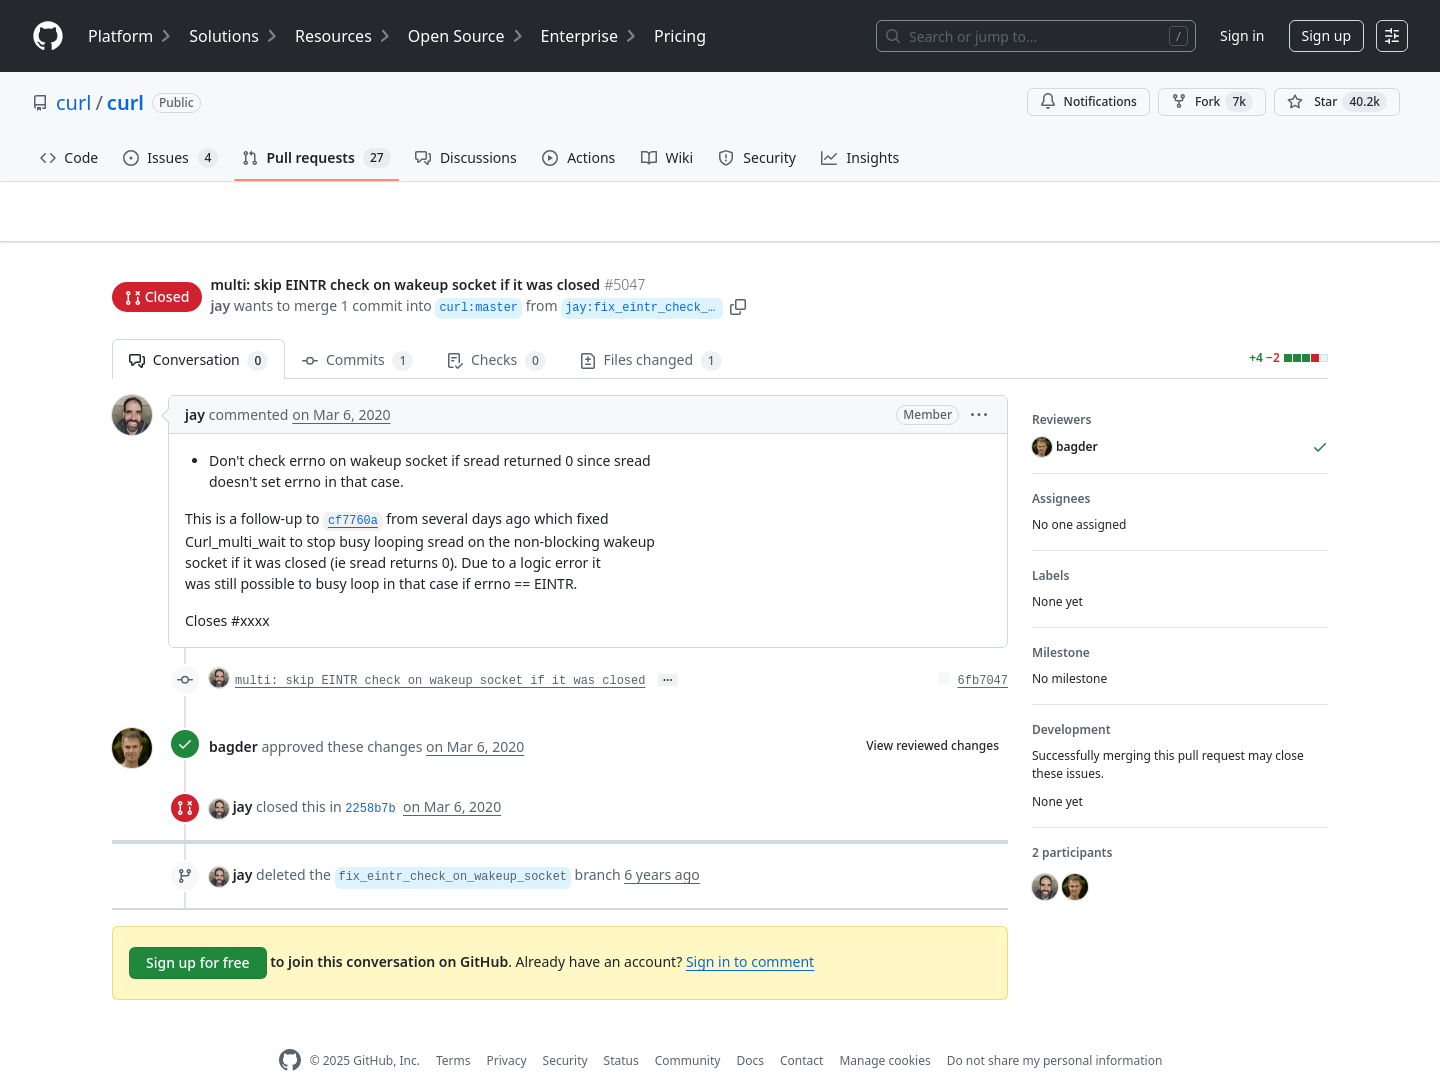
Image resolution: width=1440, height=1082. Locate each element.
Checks (496, 329)
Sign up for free (198, 931)
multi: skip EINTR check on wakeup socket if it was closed (440, 650)
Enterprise (589, 36)
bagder (233, 714)
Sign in (1242, 35)
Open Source (466, 36)
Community (688, 1028)
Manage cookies (884, 1028)
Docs (750, 1028)
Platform (130, 36)
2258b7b (370, 778)
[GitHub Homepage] (290, 1029)
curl (73, 102)
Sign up (1326, 35)
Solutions (234, 36)
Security (565, 1028)
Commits (357, 329)
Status (621, 1028)
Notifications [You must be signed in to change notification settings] (1088, 101)
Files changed (651, 329)
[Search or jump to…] (1036, 36)
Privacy (507, 1028)
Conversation (198, 329)
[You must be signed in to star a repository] (1337, 102)
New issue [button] (1266, 225)
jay (220, 267)
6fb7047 (983, 650)
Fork (1212, 102)
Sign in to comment (750, 930)
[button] (842, 267)
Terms (453, 1028)
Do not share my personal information (1055, 1028)
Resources (343, 36)
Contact (801, 1028)
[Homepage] (48, 36)
